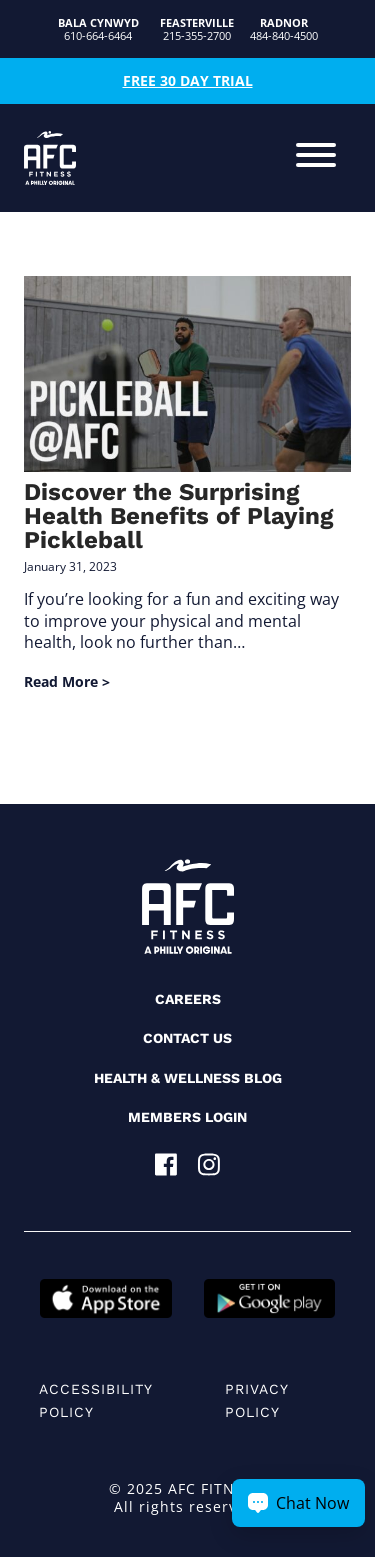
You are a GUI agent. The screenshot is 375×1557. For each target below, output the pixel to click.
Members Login (187, 1117)
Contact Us (187, 1038)
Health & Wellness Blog (188, 1078)
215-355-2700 (197, 29)
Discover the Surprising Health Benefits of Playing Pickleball (178, 516)
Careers (188, 999)
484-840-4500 (284, 29)
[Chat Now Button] (298, 1503)
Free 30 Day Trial (188, 80)
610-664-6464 (98, 29)
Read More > (67, 681)
